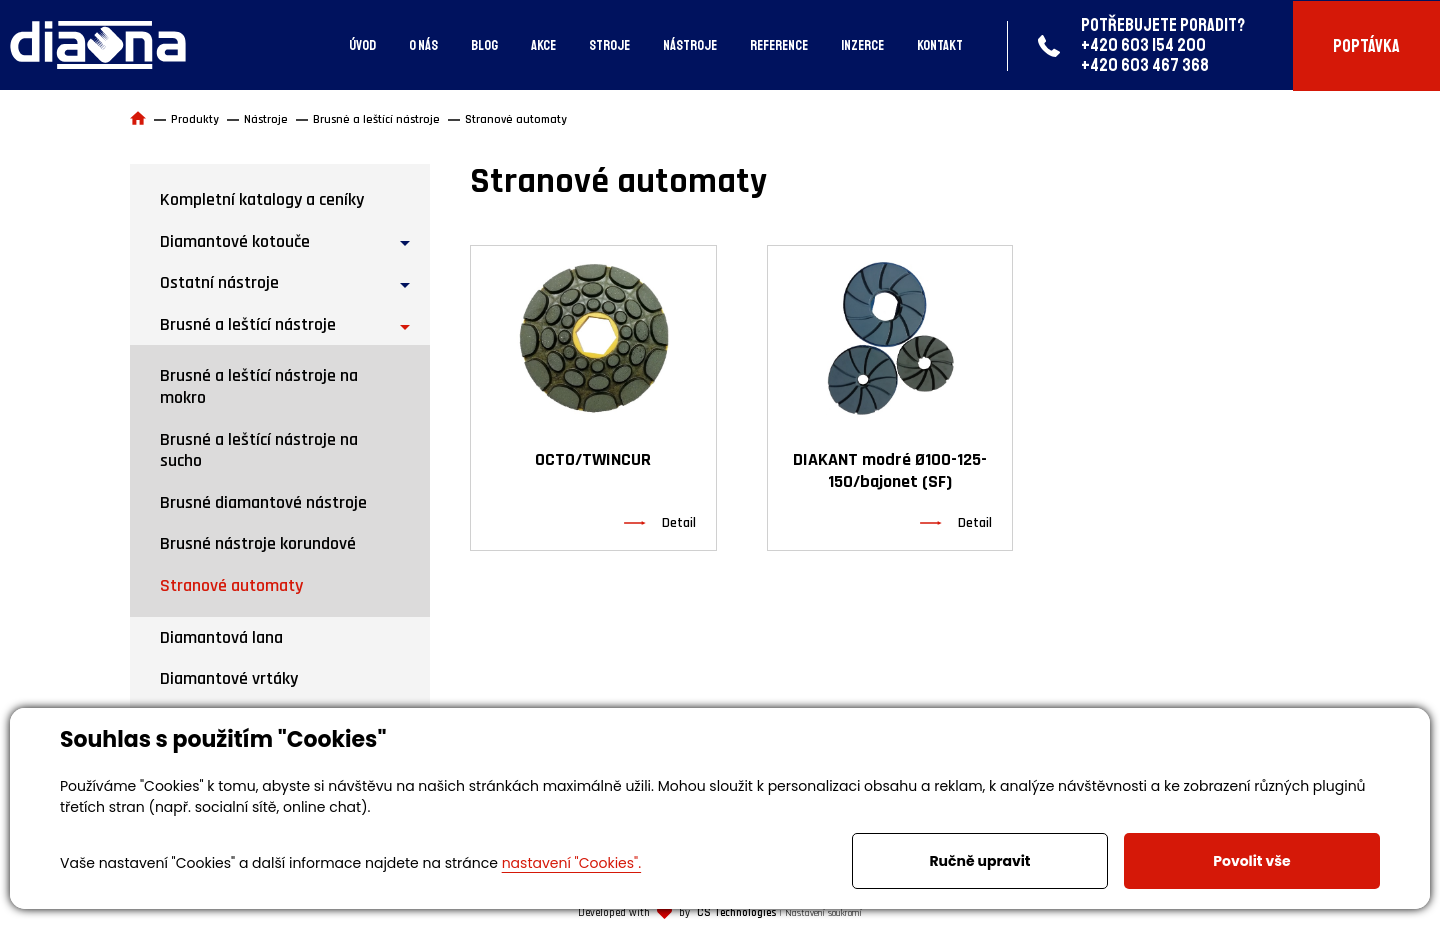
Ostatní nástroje (219, 282)
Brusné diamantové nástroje (263, 502)
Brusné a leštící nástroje (248, 324)
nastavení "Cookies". (571, 863)
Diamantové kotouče (235, 241)
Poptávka (1366, 46)
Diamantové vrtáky (229, 678)
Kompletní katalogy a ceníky (262, 199)
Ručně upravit (979, 861)
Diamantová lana (221, 637)
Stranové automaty (231, 585)
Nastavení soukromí (823, 913)
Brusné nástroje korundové (258, 543)
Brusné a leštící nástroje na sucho (259, 450)
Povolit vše (1251, 861)
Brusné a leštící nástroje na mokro (259, 386)
